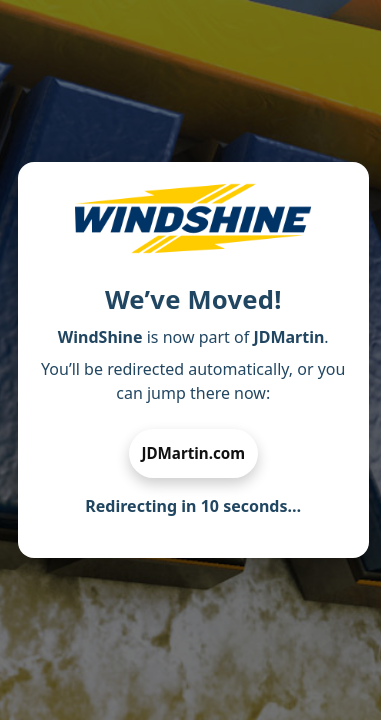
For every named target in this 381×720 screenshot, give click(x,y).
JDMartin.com (193, 453)
